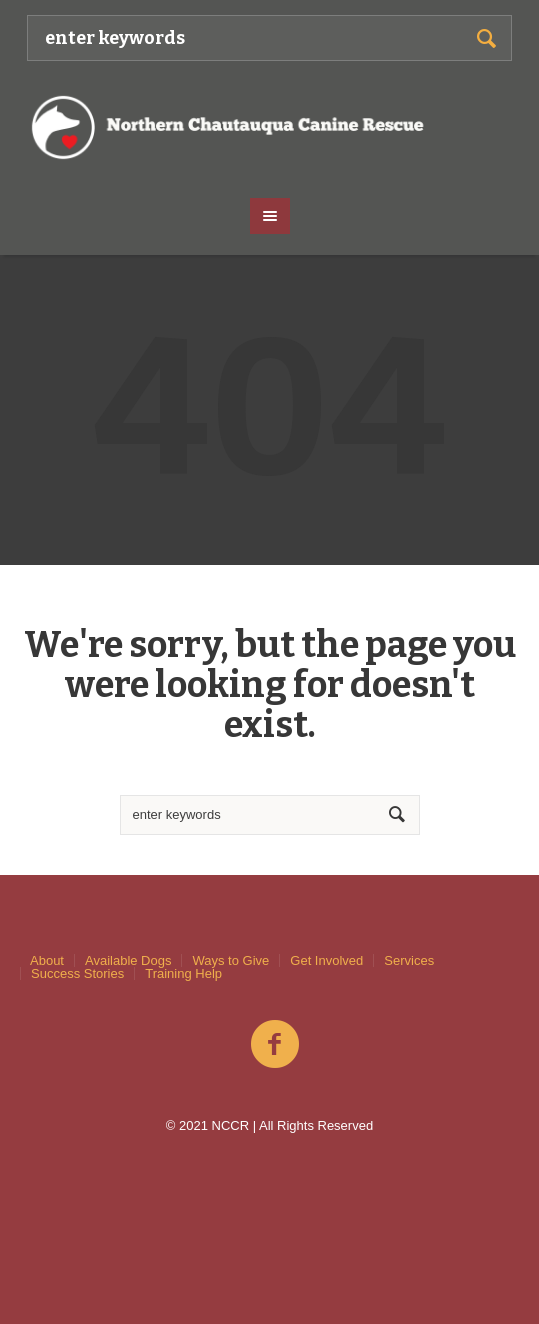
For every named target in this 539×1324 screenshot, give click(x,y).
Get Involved (326, 960)
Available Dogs (128, 960)
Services (409, 960)
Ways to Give (230, 960)
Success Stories (77, 973)
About (47, 960)
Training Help (183, 973)
